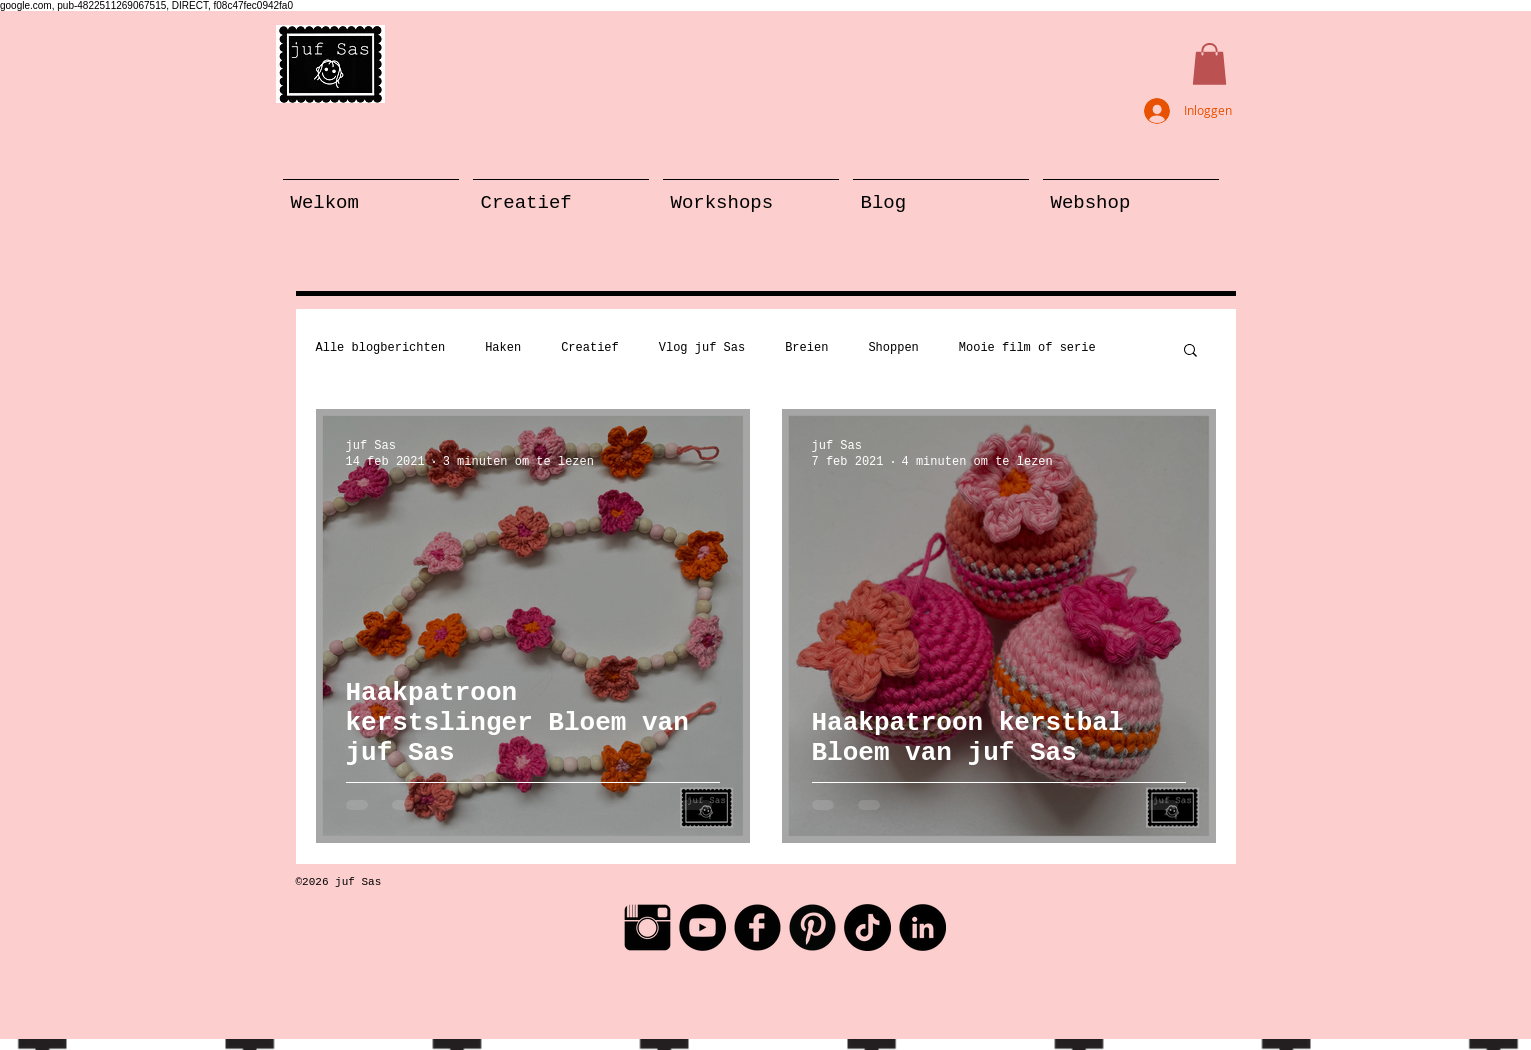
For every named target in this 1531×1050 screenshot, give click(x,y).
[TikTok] (867, 927)
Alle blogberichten (381, 348)
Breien (806, 348)
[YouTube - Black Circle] (702, 927)
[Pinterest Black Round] (812, 927)
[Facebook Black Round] (757, 927)
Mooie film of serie (1027, 348)
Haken (503, 348)
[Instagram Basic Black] (647, 927)
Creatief (590, 348)
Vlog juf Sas (702, 348)
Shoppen (893, 348)
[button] (1209, 64)
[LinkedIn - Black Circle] (922, 927)
